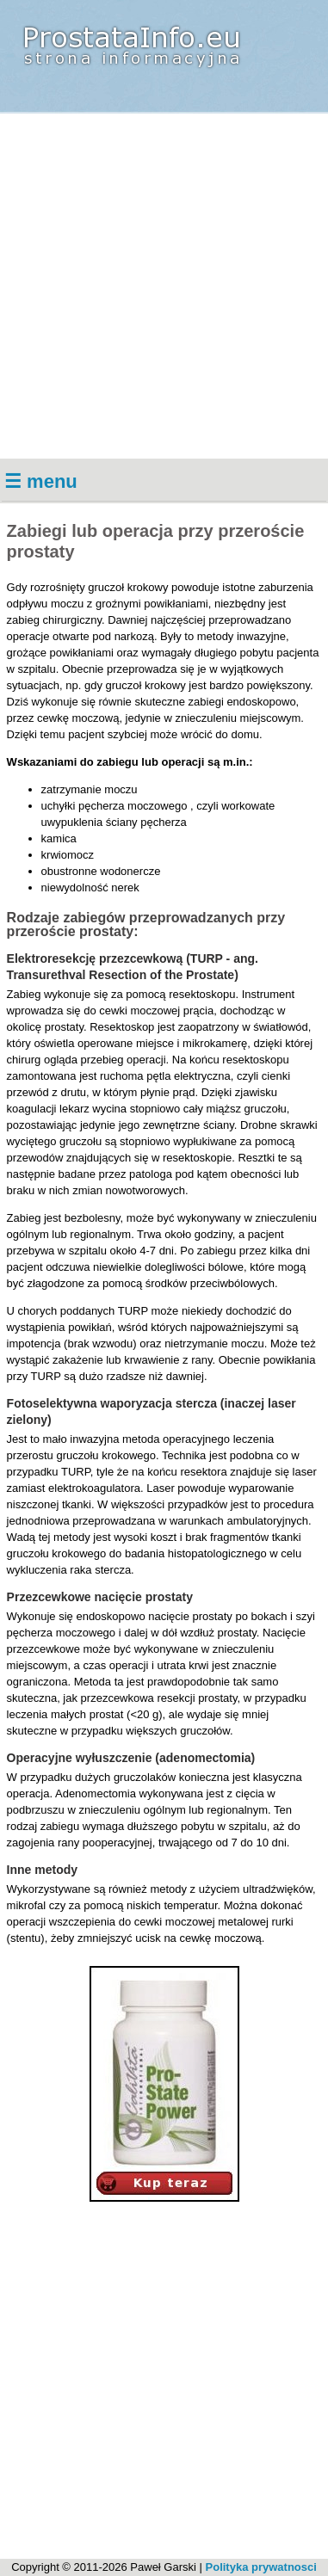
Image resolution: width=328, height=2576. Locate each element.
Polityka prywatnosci (261, 2567)
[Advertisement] (164, 286)
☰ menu (40, 481)
